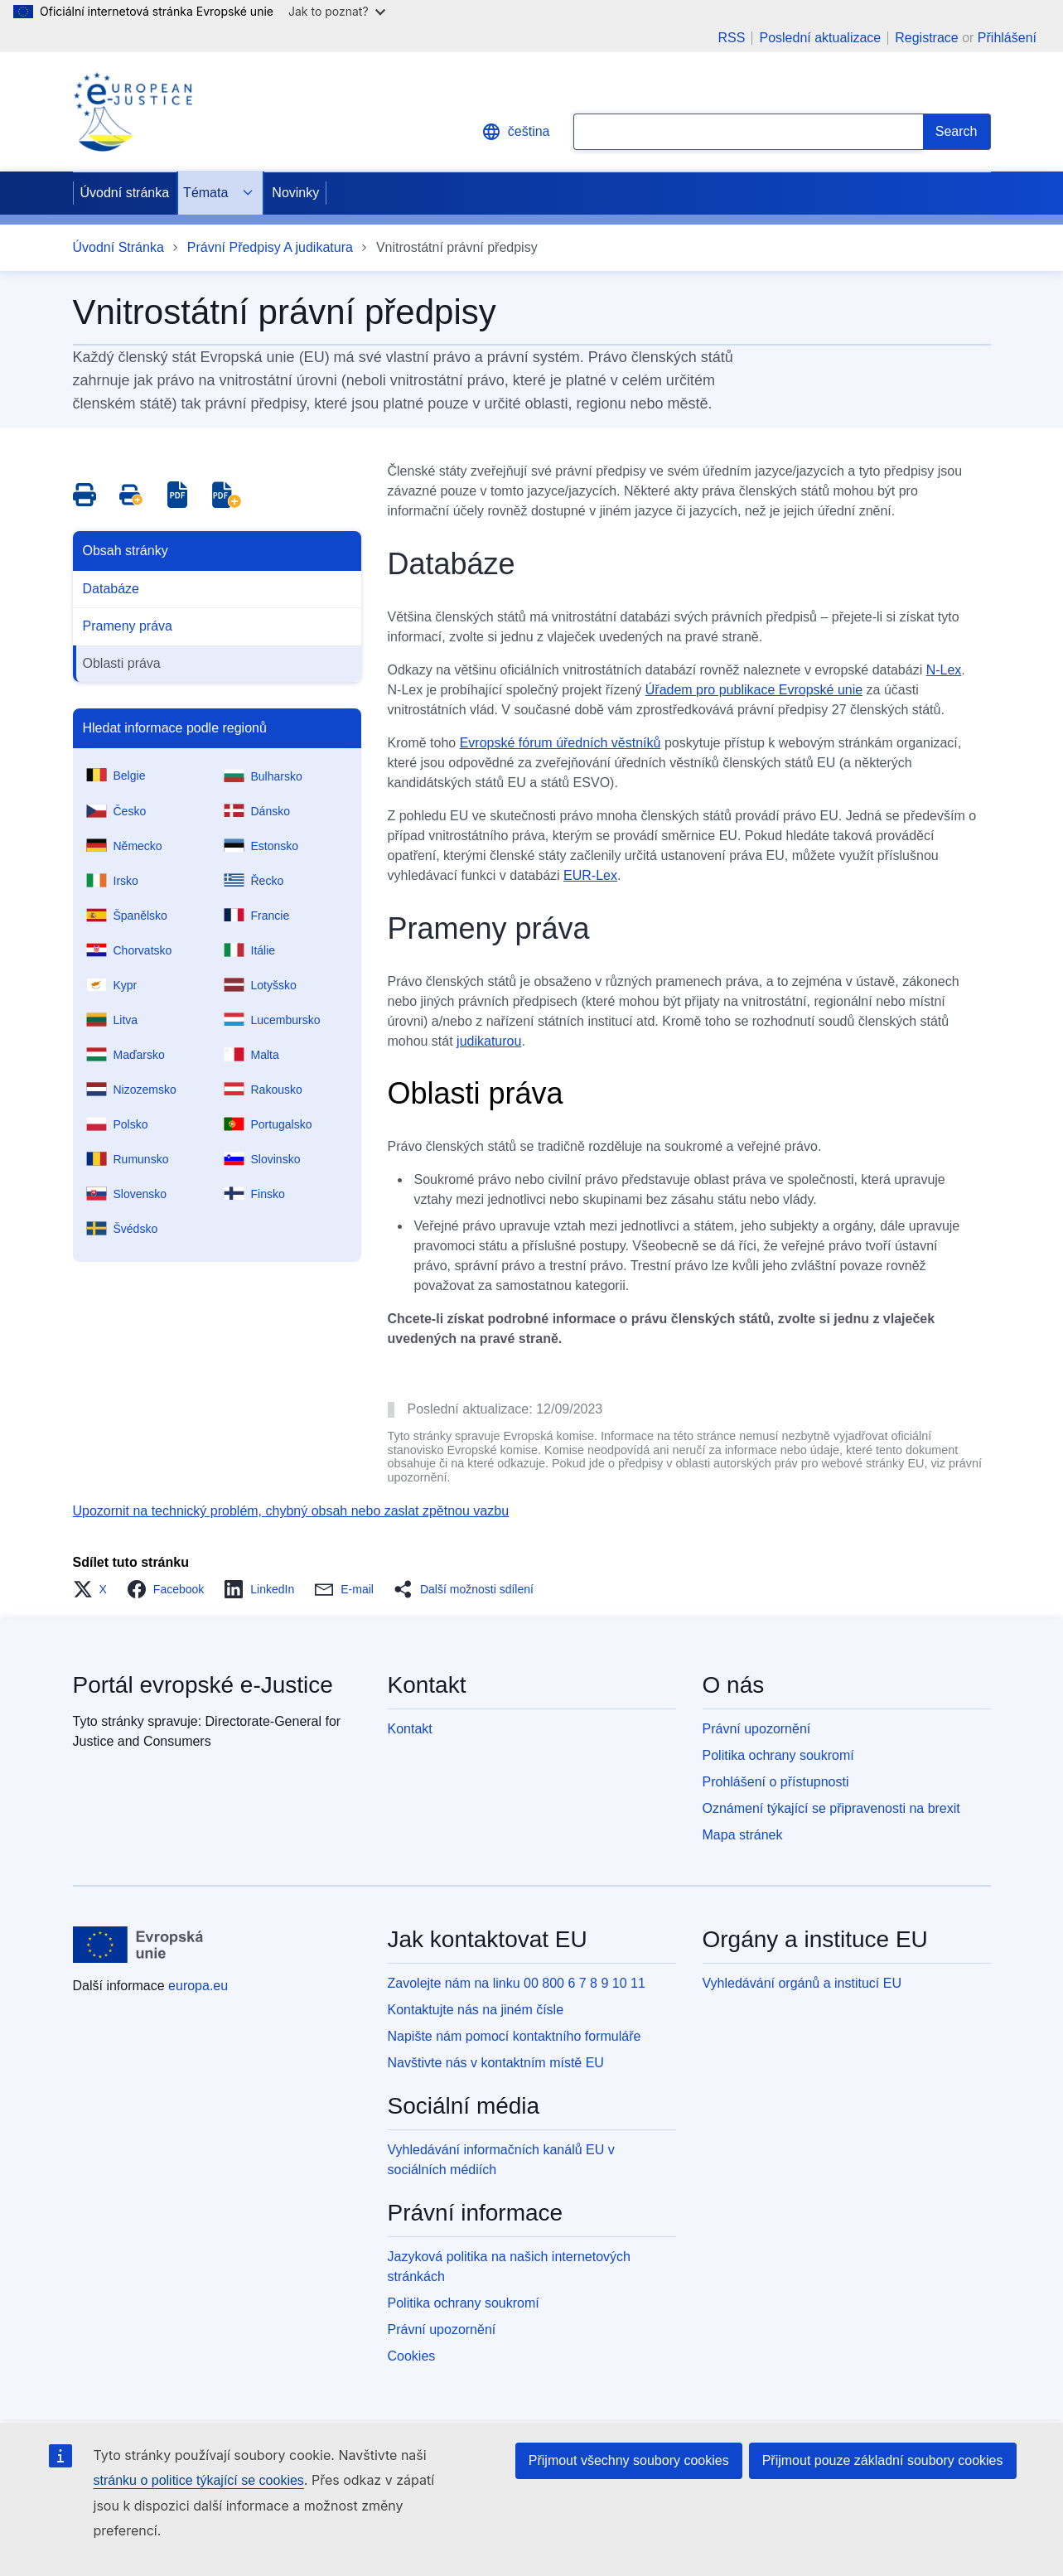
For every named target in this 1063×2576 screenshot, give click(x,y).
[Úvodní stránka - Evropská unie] (139, 1944)
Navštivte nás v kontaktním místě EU (496, 2063)
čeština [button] (515, 132)
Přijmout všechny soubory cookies (629, 2460)
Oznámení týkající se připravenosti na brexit (831, 1808)
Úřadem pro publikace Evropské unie (753, 690)
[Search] (957, 132)
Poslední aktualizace (820, 38)
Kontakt (410, 1729)
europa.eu (198, 1986)
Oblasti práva (122, 663)
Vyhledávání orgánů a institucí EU (802, 1983)
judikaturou (489, 1041)
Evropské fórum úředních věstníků (560, 743)
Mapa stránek (743, 1835)
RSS (732, 38)
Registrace (926, 38)
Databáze (111, 589)
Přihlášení (1007, 38)
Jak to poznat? (336, 11)
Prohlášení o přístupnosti (776, 1782)
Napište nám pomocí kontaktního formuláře (514, 2036)
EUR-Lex (590, 875)
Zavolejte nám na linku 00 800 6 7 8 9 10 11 (516, 1983)
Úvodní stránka (125, 193)
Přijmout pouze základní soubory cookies (882, 2460)
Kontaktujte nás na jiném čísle (476, 2010)
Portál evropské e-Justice (203, 1685)
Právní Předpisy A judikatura (270, 247)
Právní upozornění (757, 1729)
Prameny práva (128, 626)
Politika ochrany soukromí (778, 1755)
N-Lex (944, 670)
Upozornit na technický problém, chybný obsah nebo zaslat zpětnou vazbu (291, 1511)
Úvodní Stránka (118, 247)
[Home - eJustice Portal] (132, 112)
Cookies (412, 2356)
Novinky (295, 193)
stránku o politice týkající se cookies (199, 2480)
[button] (95, 1589)
